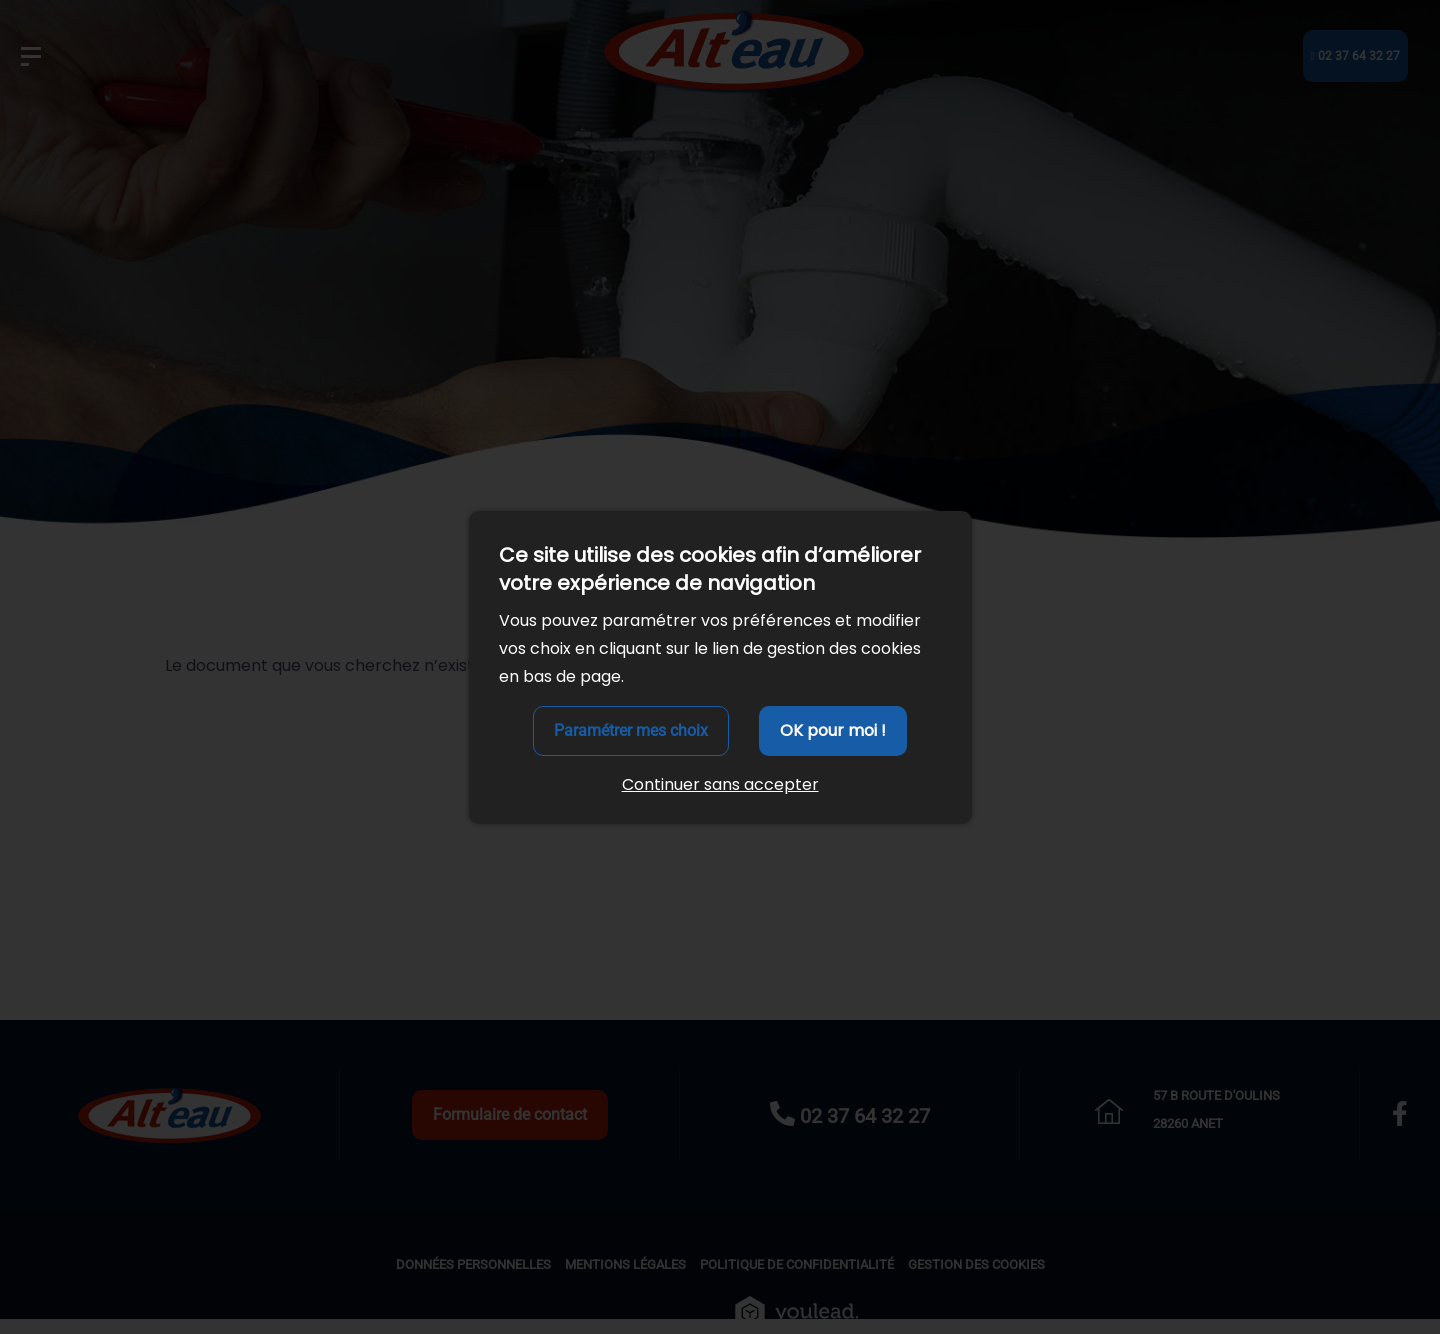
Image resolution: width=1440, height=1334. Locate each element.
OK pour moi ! (833, 730)
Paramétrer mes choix (631, 730)
